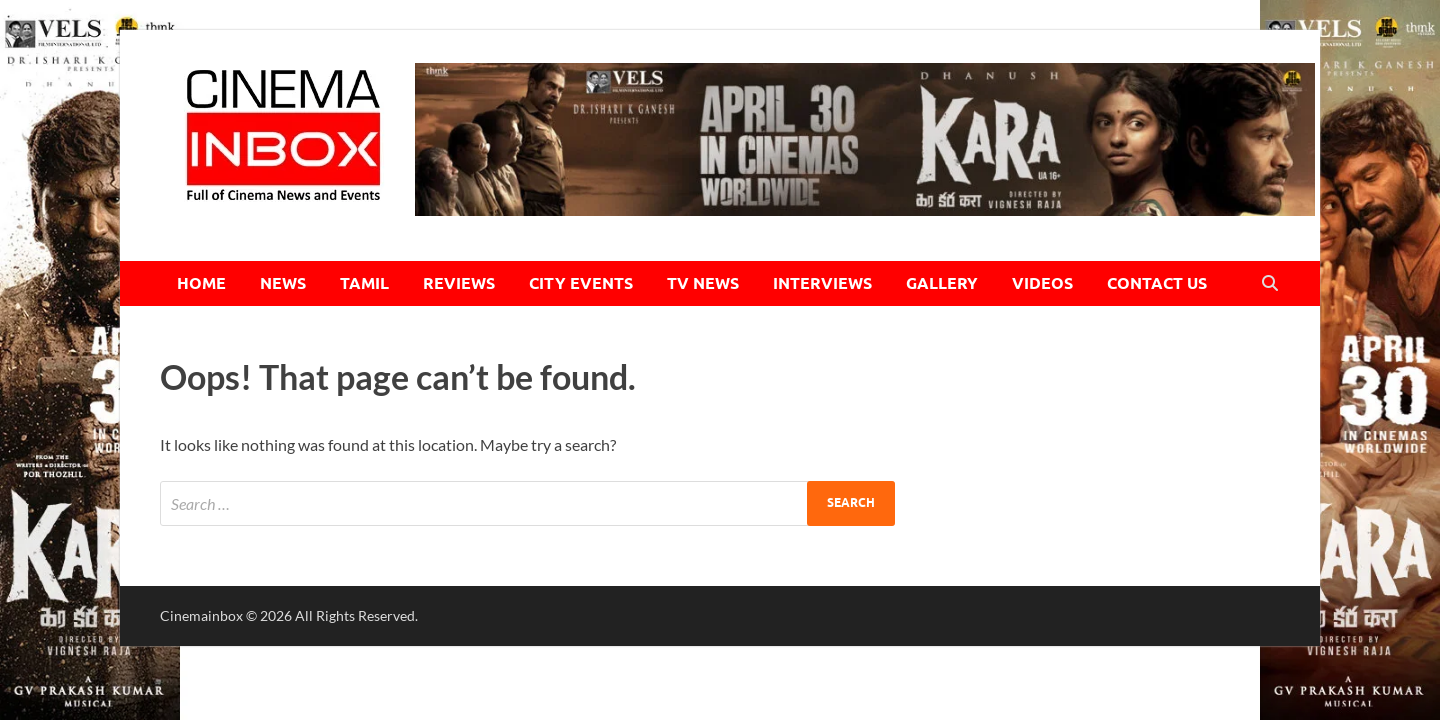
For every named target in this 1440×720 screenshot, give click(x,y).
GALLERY (942, 283)
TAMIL (364, 283)
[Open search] (1270, 284)
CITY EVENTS (581, 283)
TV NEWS (703, 283)
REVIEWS (459, 283)
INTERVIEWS (822, 283)
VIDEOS (1042, 283)
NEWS (283, 283)
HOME (201, 283)
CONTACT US (1157, 283)
